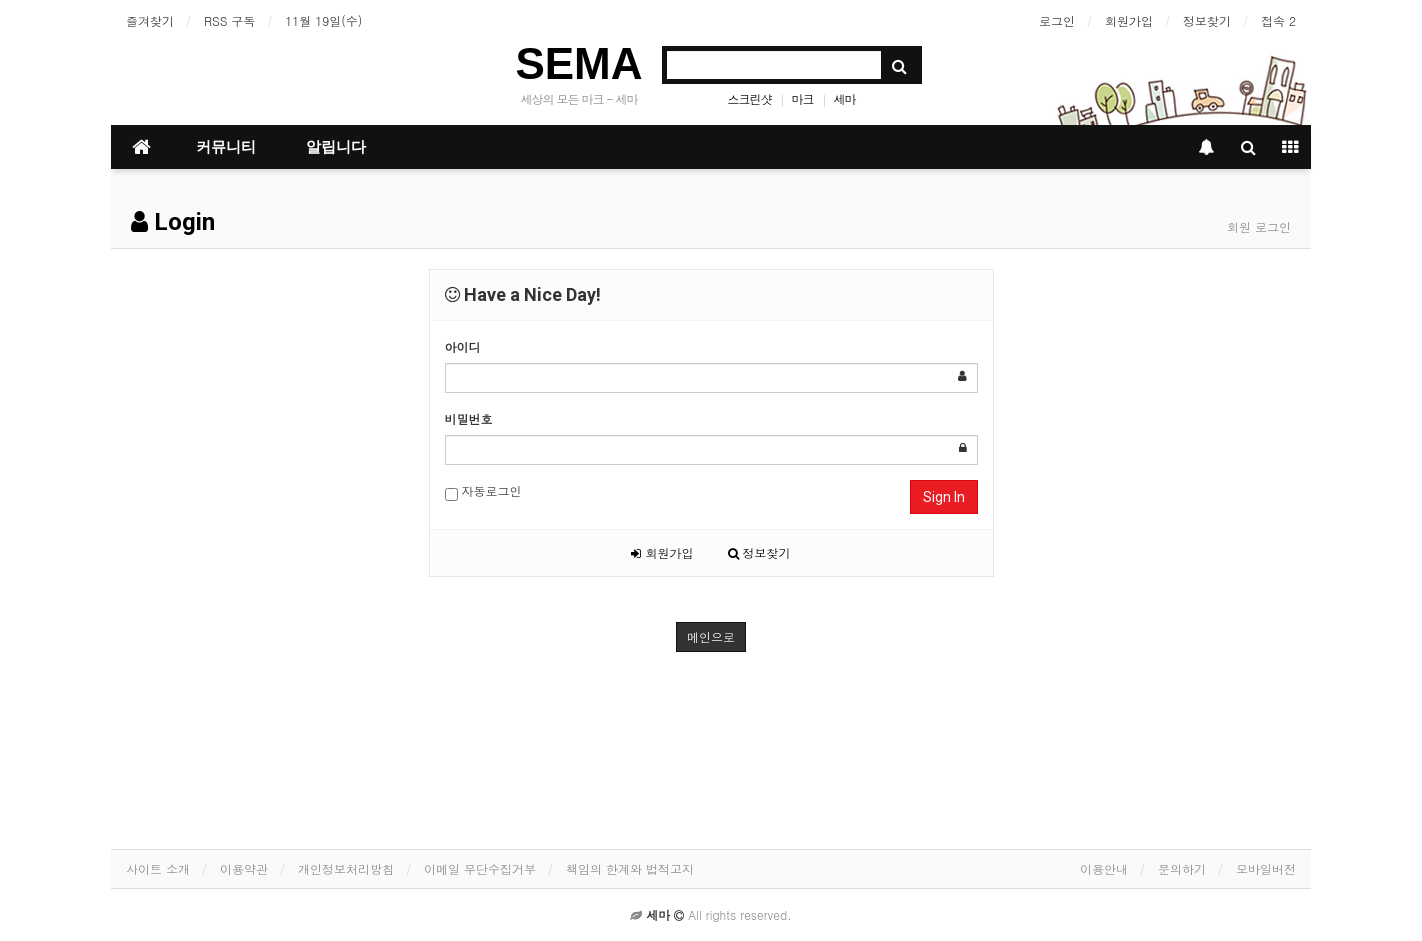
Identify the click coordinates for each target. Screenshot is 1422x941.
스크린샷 (750, 98)
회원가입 (1129, 20)
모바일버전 (1266, 868)
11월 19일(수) (323, 20)
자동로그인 (483, 491)
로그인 (1057, 20)
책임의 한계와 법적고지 (630, 868)
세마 (845, 98)
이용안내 (1104, 868)
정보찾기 (1207, 20)
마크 (803, 98)
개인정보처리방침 (346, 868)
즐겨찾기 (150, 20)
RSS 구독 (229, 20)
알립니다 (336, 147)
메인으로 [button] (711, 636)
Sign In (944, 497)
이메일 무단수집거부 (480, 868)
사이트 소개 (158, 868)
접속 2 (1278, 20)
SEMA (578, 63)
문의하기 (1182, 868)
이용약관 (244, 868)
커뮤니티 (226, 147)
